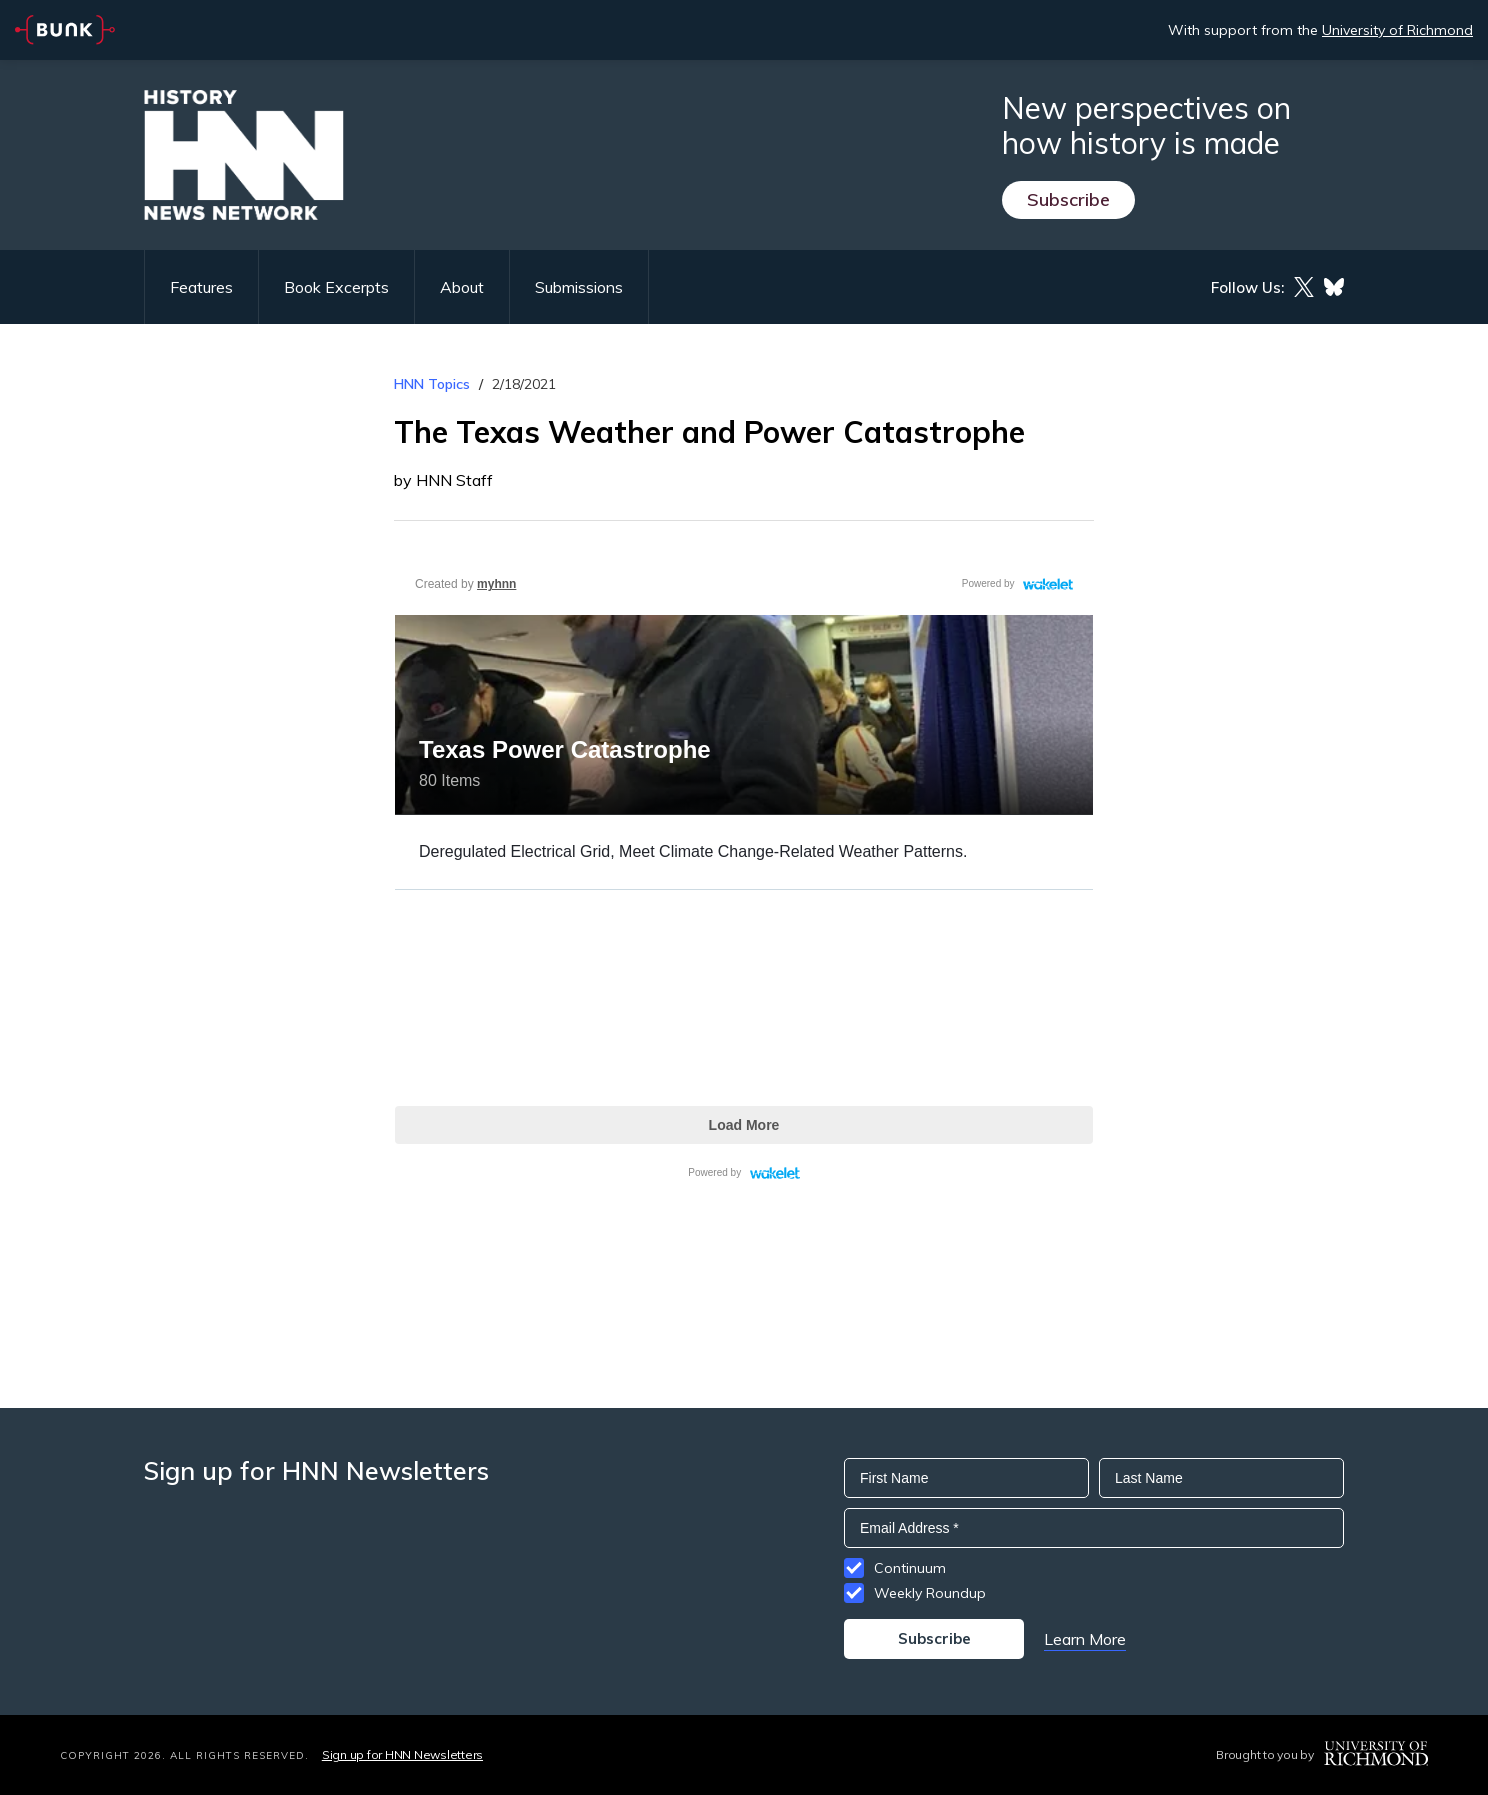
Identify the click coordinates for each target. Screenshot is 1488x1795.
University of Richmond (1397, 30)
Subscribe (1068, 199)
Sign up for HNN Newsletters (402, 1754)
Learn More (1085, 1639)
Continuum (910, 1568)
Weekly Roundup (930, 1593)
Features (201, 287)
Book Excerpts (336, 287)
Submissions (579, 287)
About (462, 287)
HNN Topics (432, 384)
